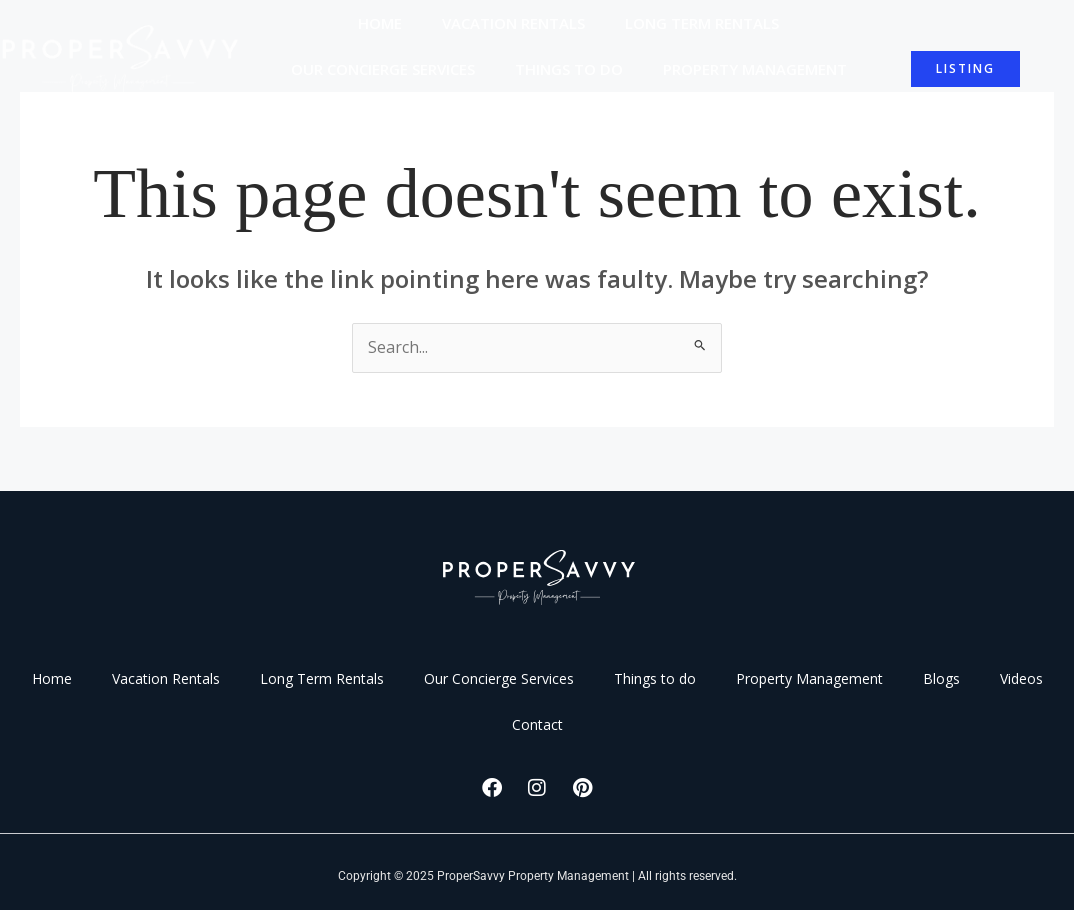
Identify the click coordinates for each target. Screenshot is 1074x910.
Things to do (569, 69)
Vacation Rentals (513, 23)
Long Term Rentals (702, 23)
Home (380, 23)
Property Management (755, 69)
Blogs (467, 115)
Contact (659, 115)
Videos (558, 115)
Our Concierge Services (383, 69)
